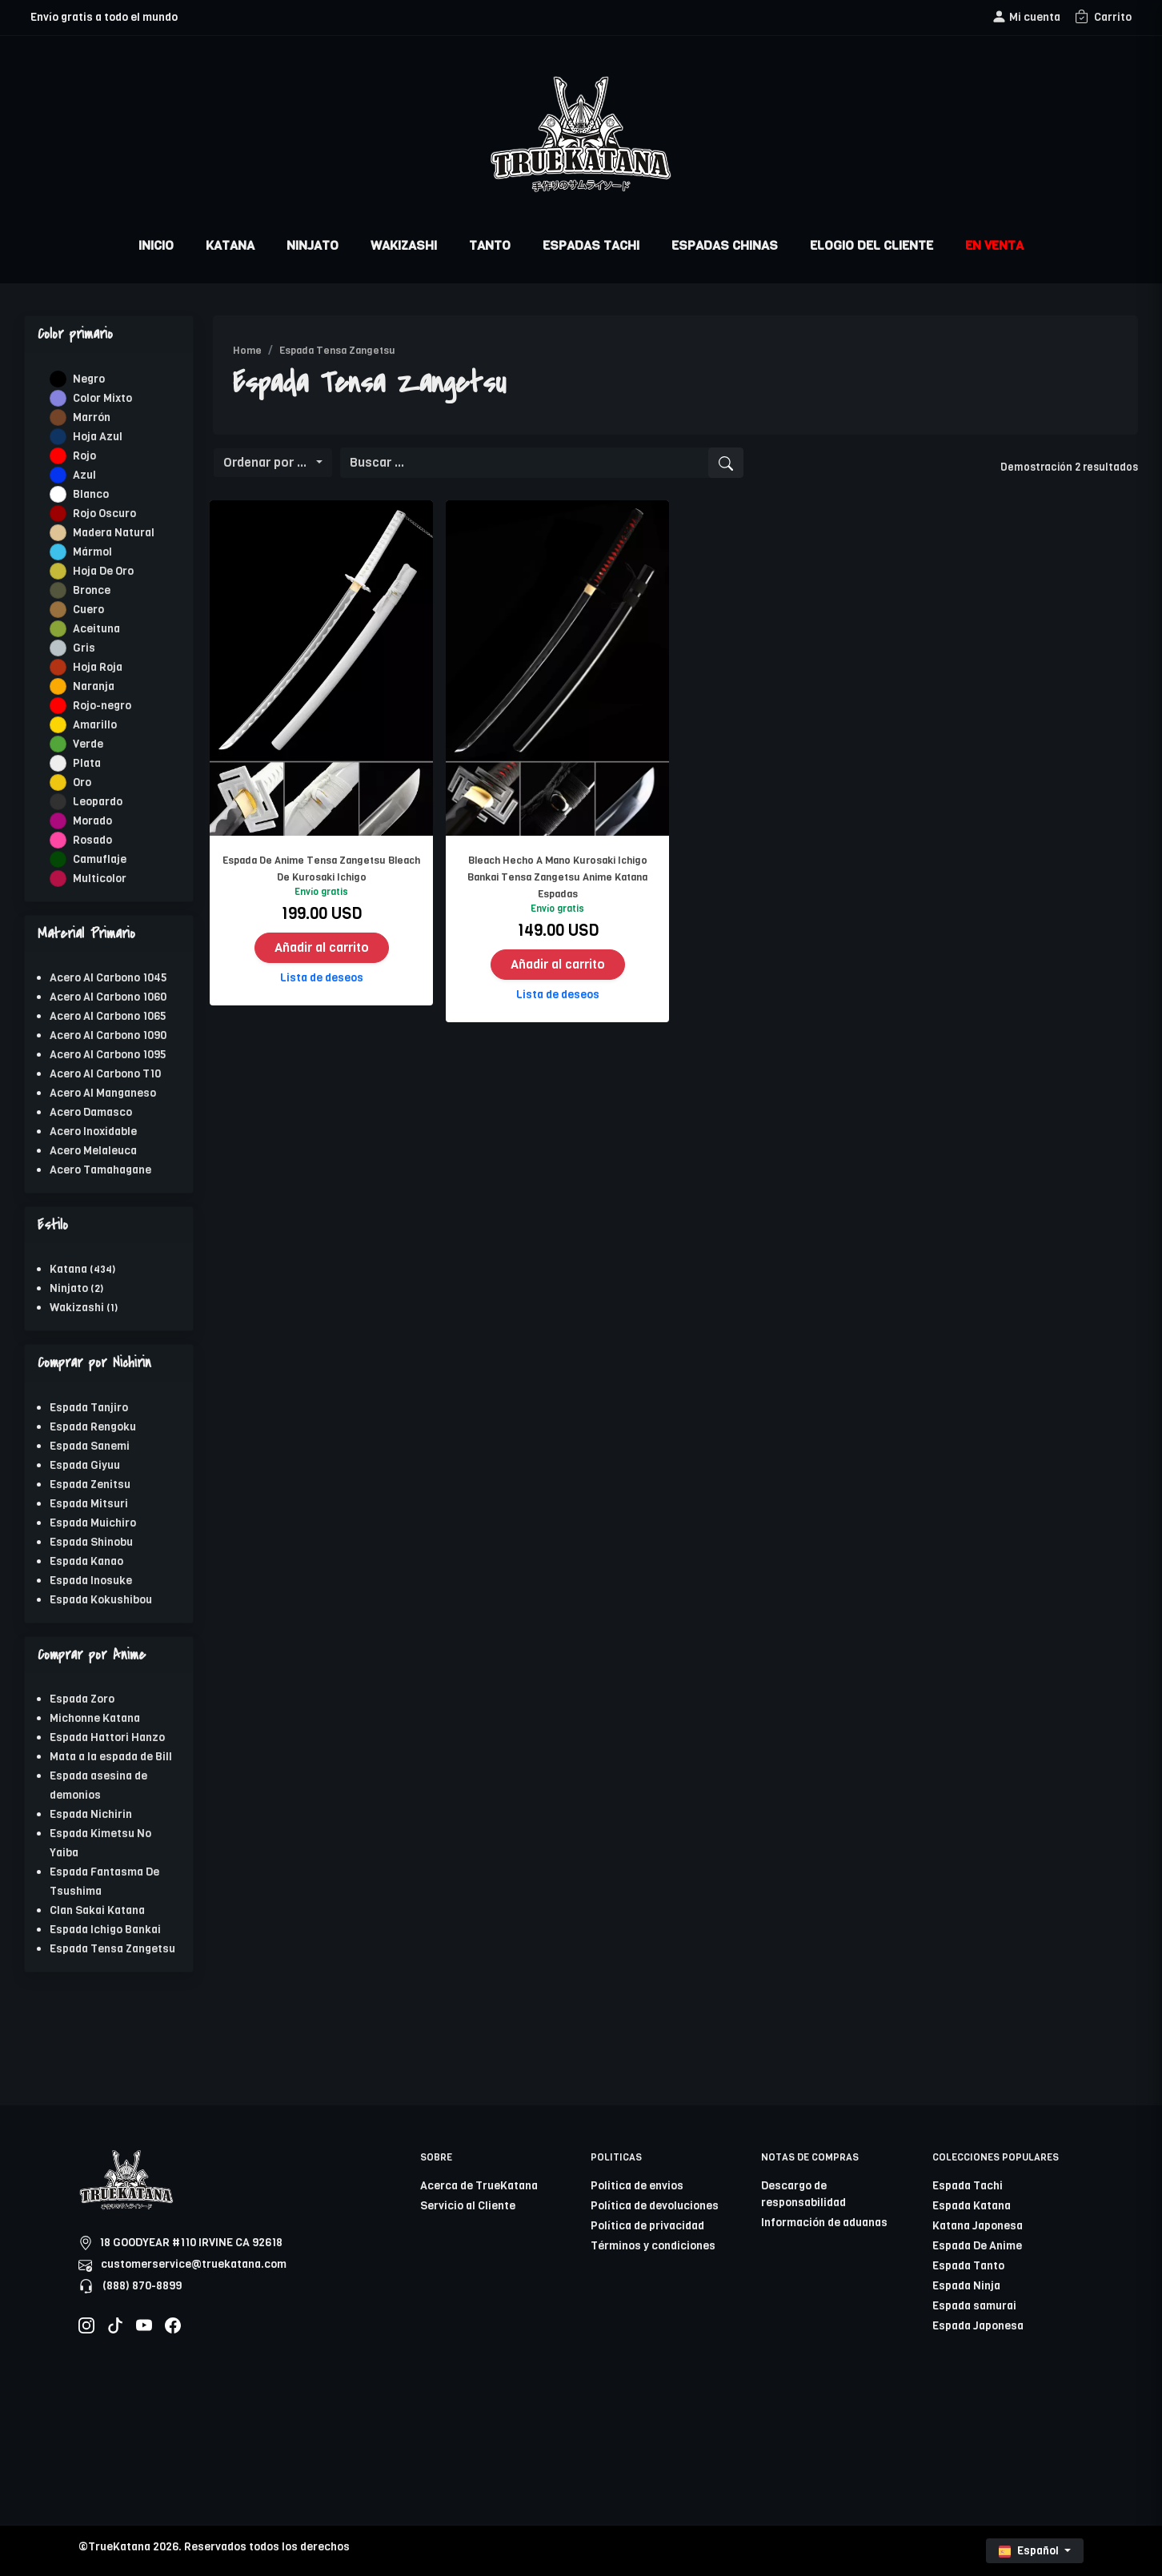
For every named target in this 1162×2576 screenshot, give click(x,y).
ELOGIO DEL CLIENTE (871, 245)
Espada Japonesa (978, 2325)
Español (1030, 2550)
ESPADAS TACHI (591, 245)
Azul (84, 475)
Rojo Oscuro (104, 513)
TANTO (490, 245)
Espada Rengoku (93, 1426)
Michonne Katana (95, 1718)
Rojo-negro (102, 705)
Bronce (91, 590)
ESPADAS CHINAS (724, 245)
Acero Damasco (91, 1112)
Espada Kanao (86, 1561)
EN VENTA (994, 245)
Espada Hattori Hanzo (107, 1737)
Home (247, 350)
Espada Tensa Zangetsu (112, 1948)
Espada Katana (971, 2205)
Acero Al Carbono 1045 (108, 977)
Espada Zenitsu (90, 1484)
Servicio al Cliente (467, 2205)
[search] (725, 462)
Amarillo (95, 724)
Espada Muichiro (93, 1523)
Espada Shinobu (91, 1542)
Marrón (91, 417)
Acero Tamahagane (100, 1170)
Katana (68, 1269)
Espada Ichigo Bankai (105, 1929)
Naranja (93, 686)
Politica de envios (637, 2185)
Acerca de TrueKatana (479, 2185)
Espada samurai (974, 2305)
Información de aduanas (824, 2222)
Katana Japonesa (977, 2225)
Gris (84, 648)
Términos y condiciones (653, 2245)
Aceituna (96, 628)
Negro (89, 379)
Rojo (84, 455)
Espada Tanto (968, 2265)
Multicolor (99, 878)
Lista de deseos (321, 977)
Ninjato (69, 1288)
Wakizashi (77, 1307)
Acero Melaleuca (93, 1150)
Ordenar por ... (268, 462)
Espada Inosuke (91, 1580)
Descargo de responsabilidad (803, 2194)
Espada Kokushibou (101, 1599)
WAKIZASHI (404, 245)
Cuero (88, 609)
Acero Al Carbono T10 (105, 1073)
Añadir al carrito (321, 947)
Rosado (92, 840)
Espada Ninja (966, 2285)
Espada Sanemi (90, 1446)
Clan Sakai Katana (97, 1910)
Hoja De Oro (103, 571)
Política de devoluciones (655, 2205)
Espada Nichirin (91, 1814)
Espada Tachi (967, 2185)
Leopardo (97, 801)
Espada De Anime (977, 2245)
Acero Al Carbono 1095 (108, 1054)
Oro (82, 782)
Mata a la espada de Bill (111, 1756)
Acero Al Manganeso (103, 1093)
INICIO (156, 245)
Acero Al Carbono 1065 (108, 1016)
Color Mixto (102, 398)
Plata (87, 763)
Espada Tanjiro (89, 1407)
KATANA (230, 245)
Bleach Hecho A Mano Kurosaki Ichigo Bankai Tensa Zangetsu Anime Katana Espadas (557, 877)
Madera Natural (113, 532)
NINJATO (312, 245)
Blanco (91, 494)
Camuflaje (99, 859)
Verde (88, 744)
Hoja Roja (97, 667)
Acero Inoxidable (93, 1131)
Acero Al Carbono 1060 (108, 997)
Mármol (92, 552)
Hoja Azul (97, 436)
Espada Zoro (82, 1699)
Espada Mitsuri (89, 1503)
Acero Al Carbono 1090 (108, 1035)
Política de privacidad (647, 2225)
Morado (92, 821)
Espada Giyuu (85, 1465)
